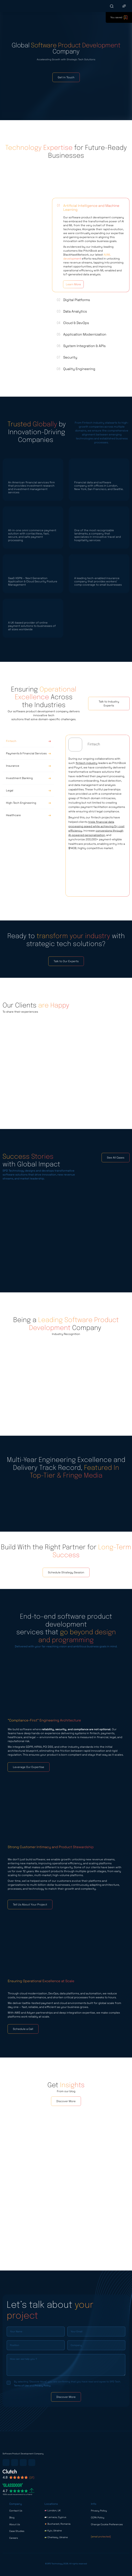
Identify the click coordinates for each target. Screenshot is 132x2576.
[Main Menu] (124, 6)
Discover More (66, 2101)
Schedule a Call (23, 2029)
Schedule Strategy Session (66, 1572)
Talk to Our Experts (66, 961)
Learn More (73, 284)
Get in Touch (66, 77)
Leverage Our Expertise (28, 1767)
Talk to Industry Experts (109, 703)
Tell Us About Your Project (30, 1904)
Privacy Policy (43, 2385)
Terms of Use (21, 2385)
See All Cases (115, 1157)
